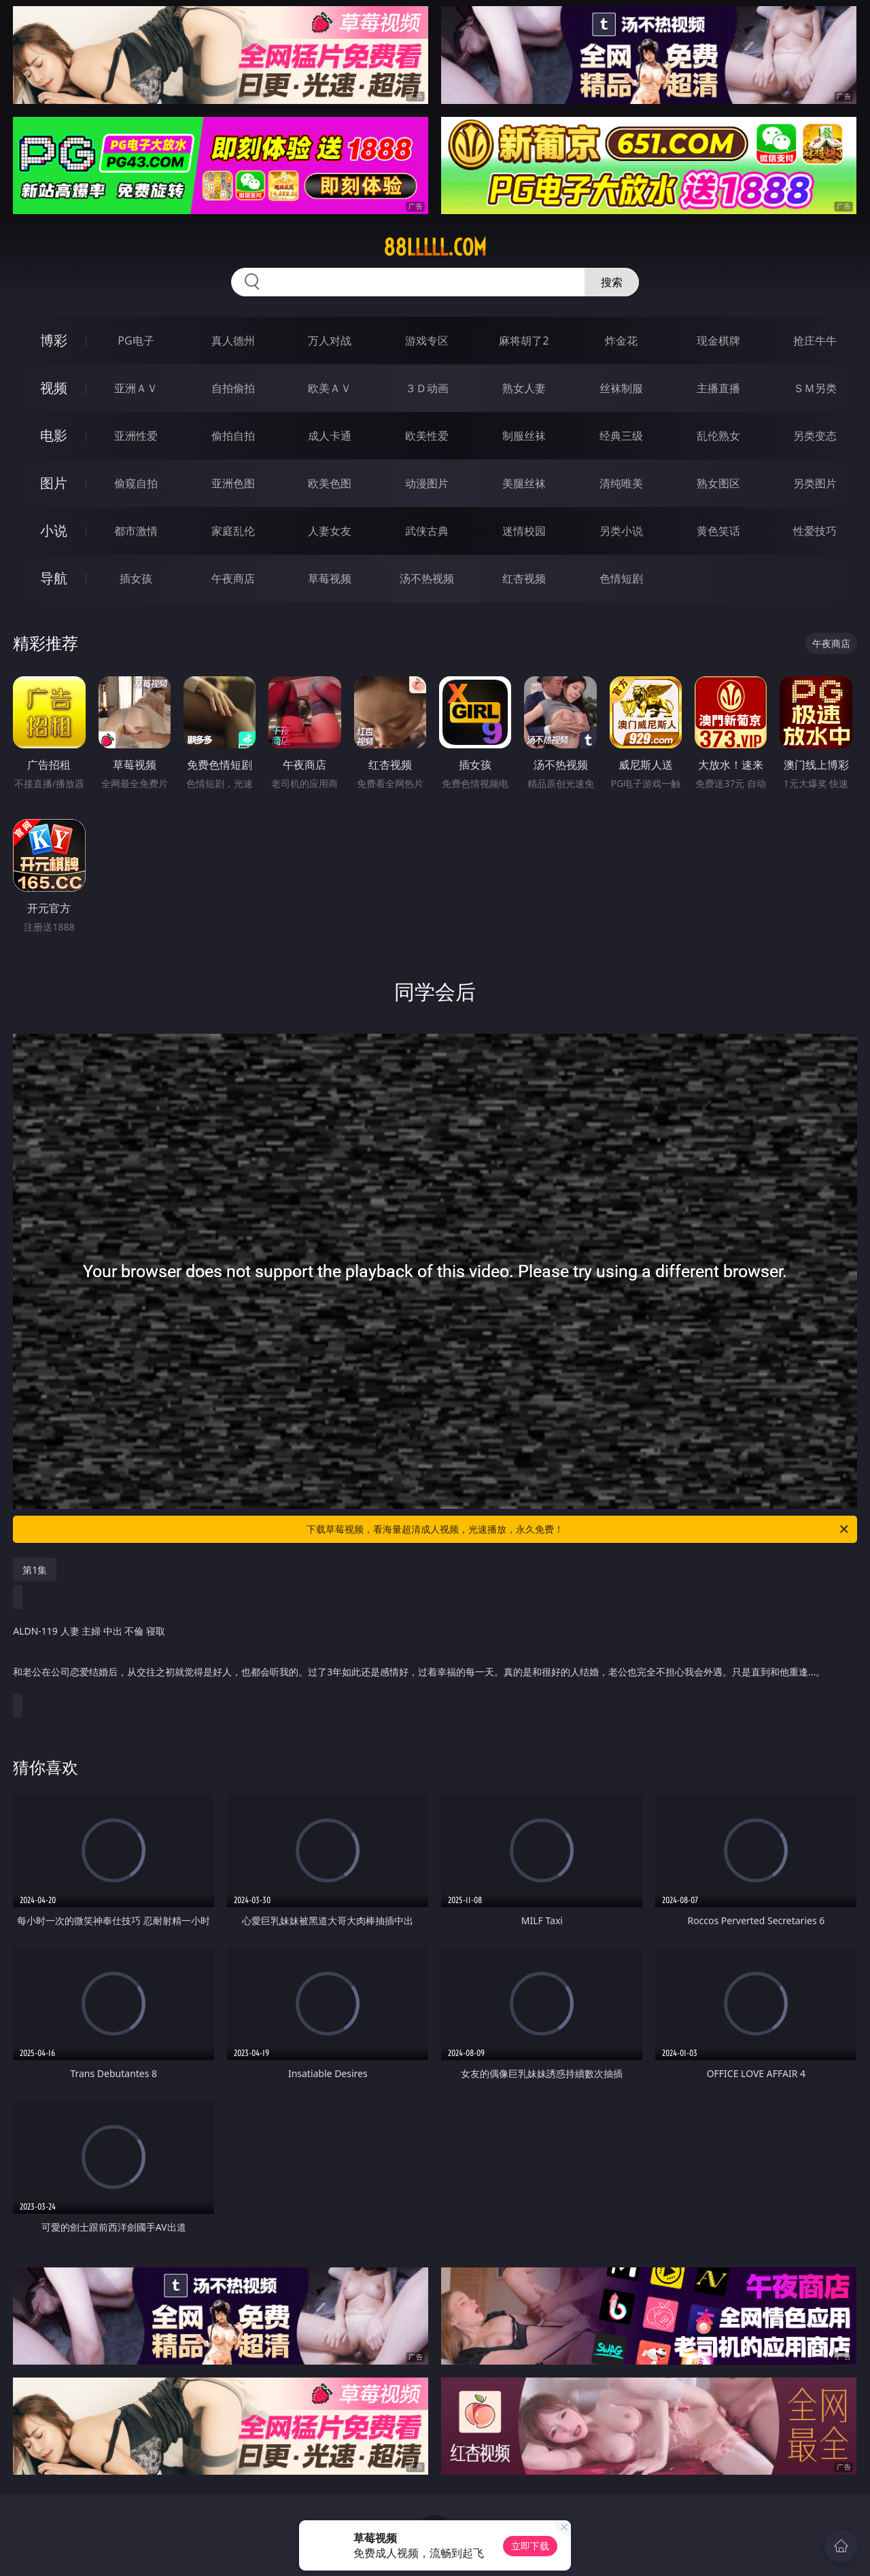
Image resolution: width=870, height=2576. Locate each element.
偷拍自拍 (233, 435)
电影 (53, 435)
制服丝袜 (524, 435)
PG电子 (136, 340)
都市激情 (136, 530)
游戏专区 (427, 340)
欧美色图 (329, 483)
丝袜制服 (621, 388)
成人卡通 (329, 435)
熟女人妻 (524, 388)
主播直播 (718, 388)
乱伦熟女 (718, 435)
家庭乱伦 (233, 530)
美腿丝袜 (524, 483)
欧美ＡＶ (329, 388)
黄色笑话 (718, 530)
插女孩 (136, 578)
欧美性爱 (427, 435)
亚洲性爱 (136, 435)
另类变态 (815, 435)
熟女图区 (718, 483)
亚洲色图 (233, 483)
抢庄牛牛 (815, 340)
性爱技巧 (815, 530)
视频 (53, 388)
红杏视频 (524, 578)
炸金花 (621, 340)
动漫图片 (427, 483)
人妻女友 (329, 530)
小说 (53, 530)
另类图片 (815, 483)
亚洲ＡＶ (136, 388)
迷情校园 (524, 530)
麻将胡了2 (524, 340)
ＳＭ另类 (815, 388)
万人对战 (329, 340)
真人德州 (233, 340)
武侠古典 (427, 530)
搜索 (612, 282)
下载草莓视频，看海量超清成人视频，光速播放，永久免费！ (578, 1529)
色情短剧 (621, 578)
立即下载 (530, 2545)
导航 (53, 578)
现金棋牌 (718, 340)
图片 (53, 483)
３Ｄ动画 (427, 388)
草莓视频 (329, 578)
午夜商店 (233, 578)
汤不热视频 (427, 578)
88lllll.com (435, 247)
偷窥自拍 (136, 483)
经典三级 (621, 435)
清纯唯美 (621, 483)
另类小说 (621, 530)
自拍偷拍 (233, 388)
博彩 (53, 340)
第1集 (34, 1569)
